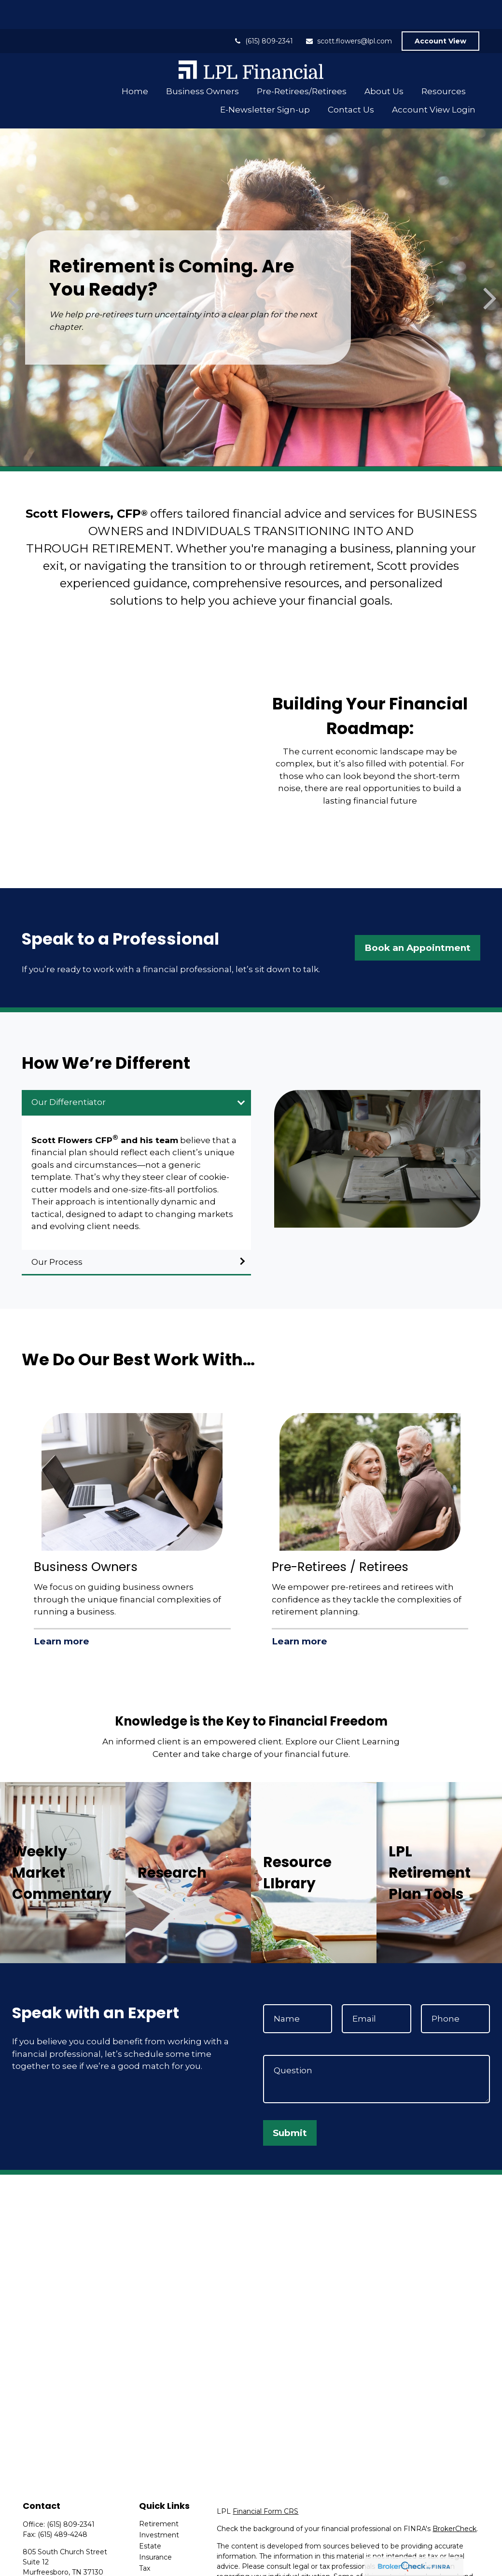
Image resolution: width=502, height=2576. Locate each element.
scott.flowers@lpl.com (348, 12)
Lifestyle (153, 2561)
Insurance (155, 2528)
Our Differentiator (68, 1073)
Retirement (159, 2495)
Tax (144, 2539)
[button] (134, 62)
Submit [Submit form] (290, 2103)
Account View (440, 12)
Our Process (57, 1233)
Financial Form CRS (265, 2482)
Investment (159, 2506)
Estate (150, 2517)
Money (151, 2550)
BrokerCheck (454, 2499)
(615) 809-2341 (263, 12)
